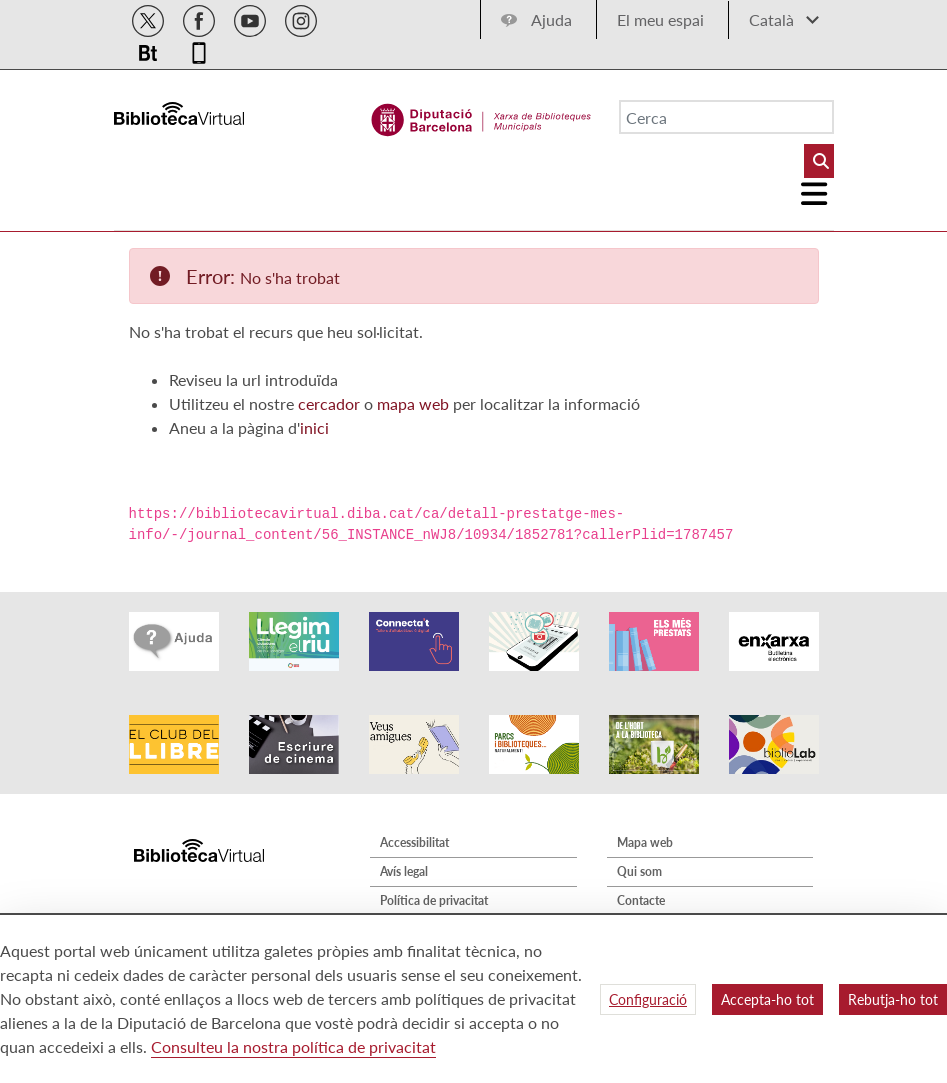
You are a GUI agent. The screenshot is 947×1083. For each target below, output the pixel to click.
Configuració (648, 999)
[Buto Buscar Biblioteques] (819, 161)
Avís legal (404, 871)
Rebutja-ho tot (893, 999)
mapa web (413, 403)
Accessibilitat (414, 842)
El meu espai (660, 19)
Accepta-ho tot (767, 999)
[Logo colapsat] (814, 194)
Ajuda (551, 19)
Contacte (641, 900)
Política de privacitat (434, 900)
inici (314, 427)
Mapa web (645, 842)
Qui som (639, 871)
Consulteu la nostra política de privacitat (293, 1046)
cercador (329, 403)
